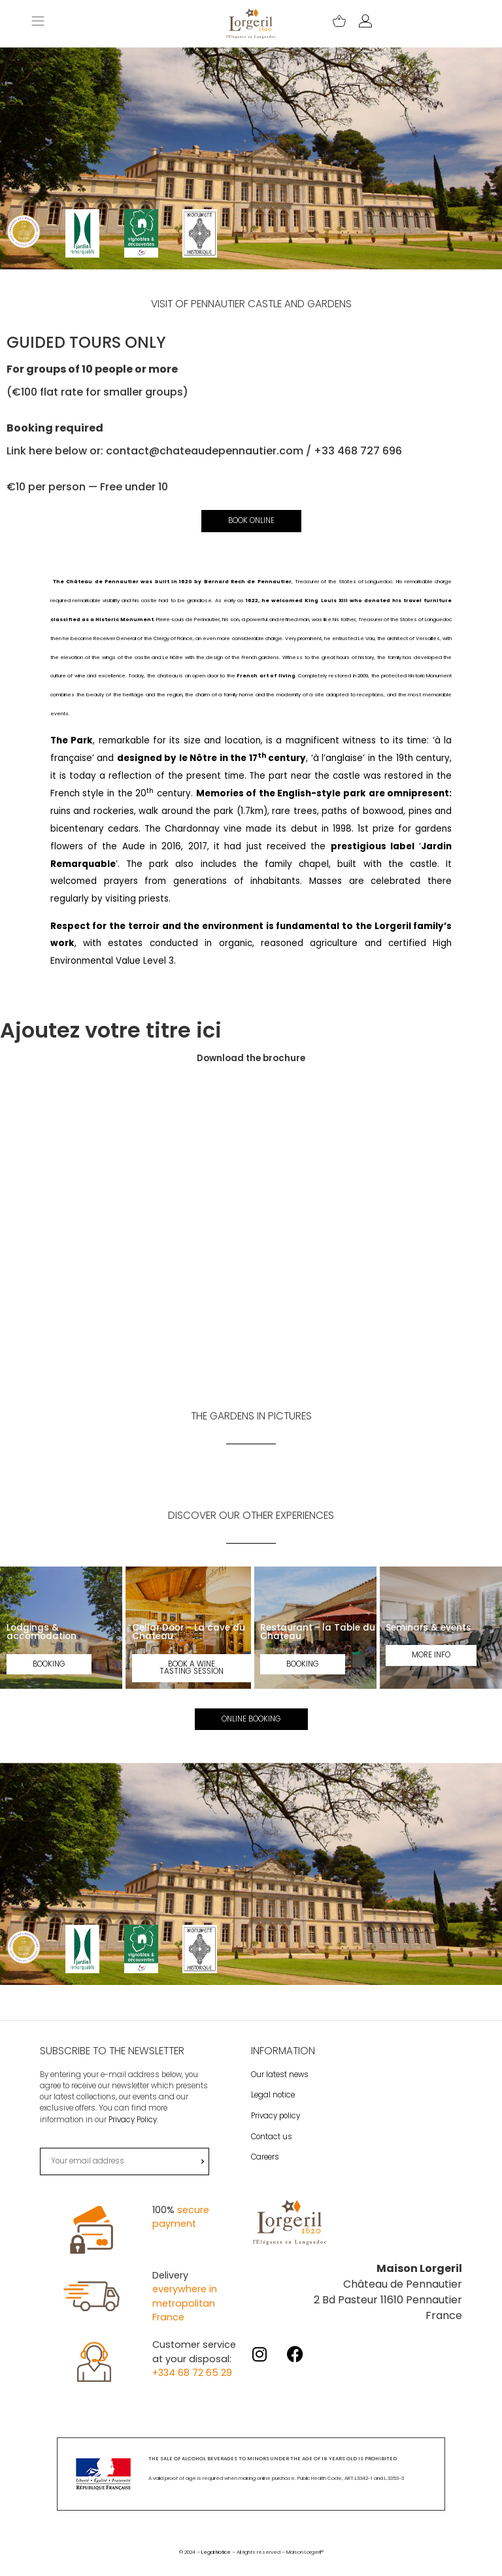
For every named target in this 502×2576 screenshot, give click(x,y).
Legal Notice (216, 2565)
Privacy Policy (133, 2132)
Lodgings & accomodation (41, 1632)
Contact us (271, 2149)
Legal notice (273, 2108)
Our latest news (280, 2087)
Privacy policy (275, 2129)
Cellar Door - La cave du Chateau (188, 1632)
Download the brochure (251, 1059)
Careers (265, 2170)
